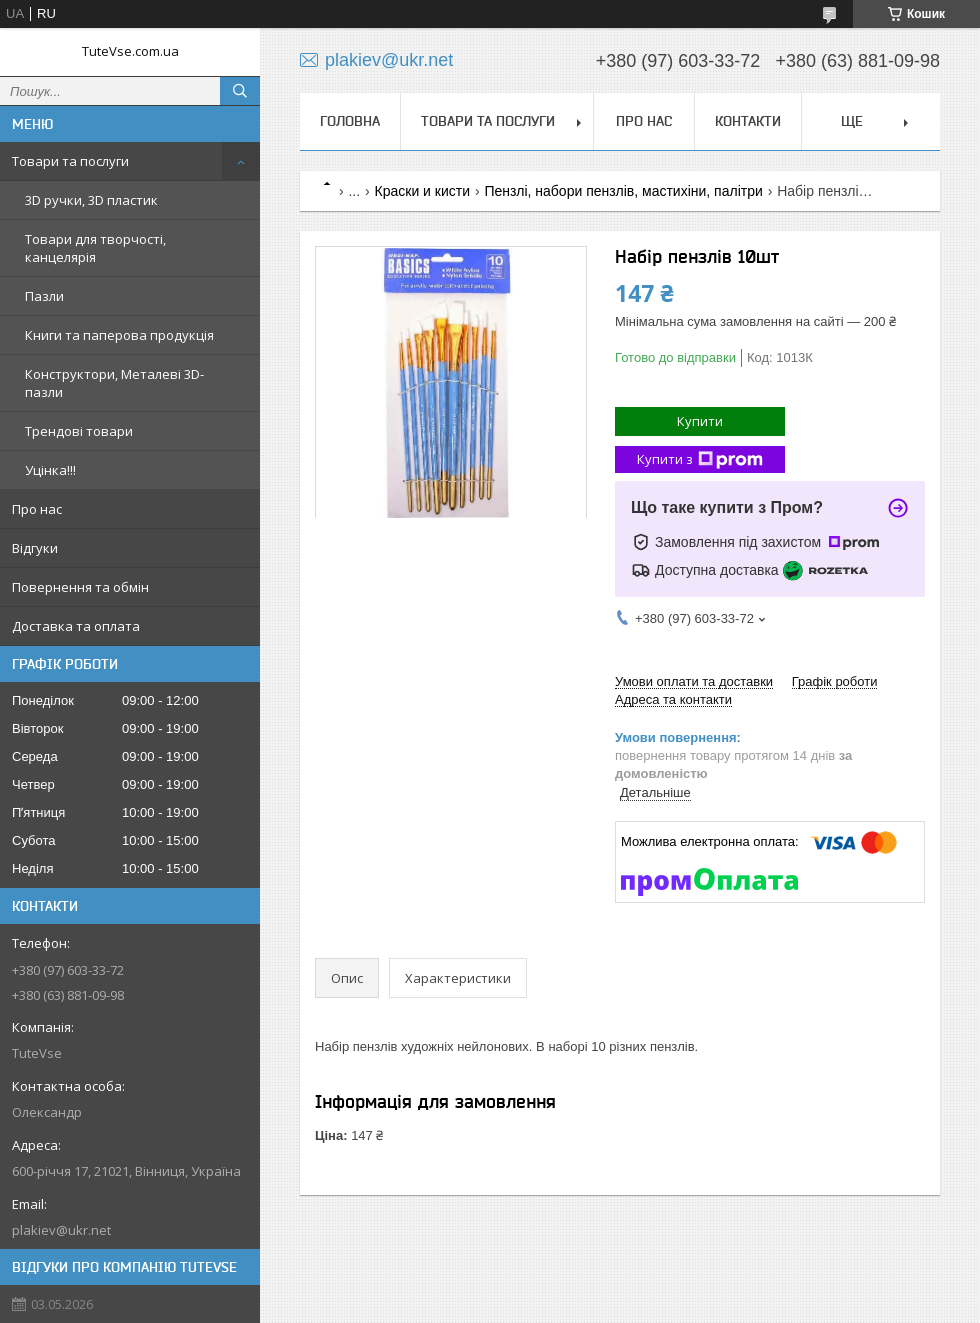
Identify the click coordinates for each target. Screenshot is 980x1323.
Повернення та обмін (80, 587)
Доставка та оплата (76, 626)
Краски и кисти (422, 191)
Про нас (37, 509)
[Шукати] (240, 91)
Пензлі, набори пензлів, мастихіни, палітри (623, 191)
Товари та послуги (70, 161)
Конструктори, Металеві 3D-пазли (114, 383)
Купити (700, 421)
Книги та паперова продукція (119, 335)
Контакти (748, 121)
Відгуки (35, 548)
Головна (350, 121)
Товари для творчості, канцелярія (95, 248)
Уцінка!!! (50, 470)
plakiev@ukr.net (61, 1230)
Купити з (700, 459)
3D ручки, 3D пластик (91, 200)
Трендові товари (79, 431)
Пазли (44, 296)
